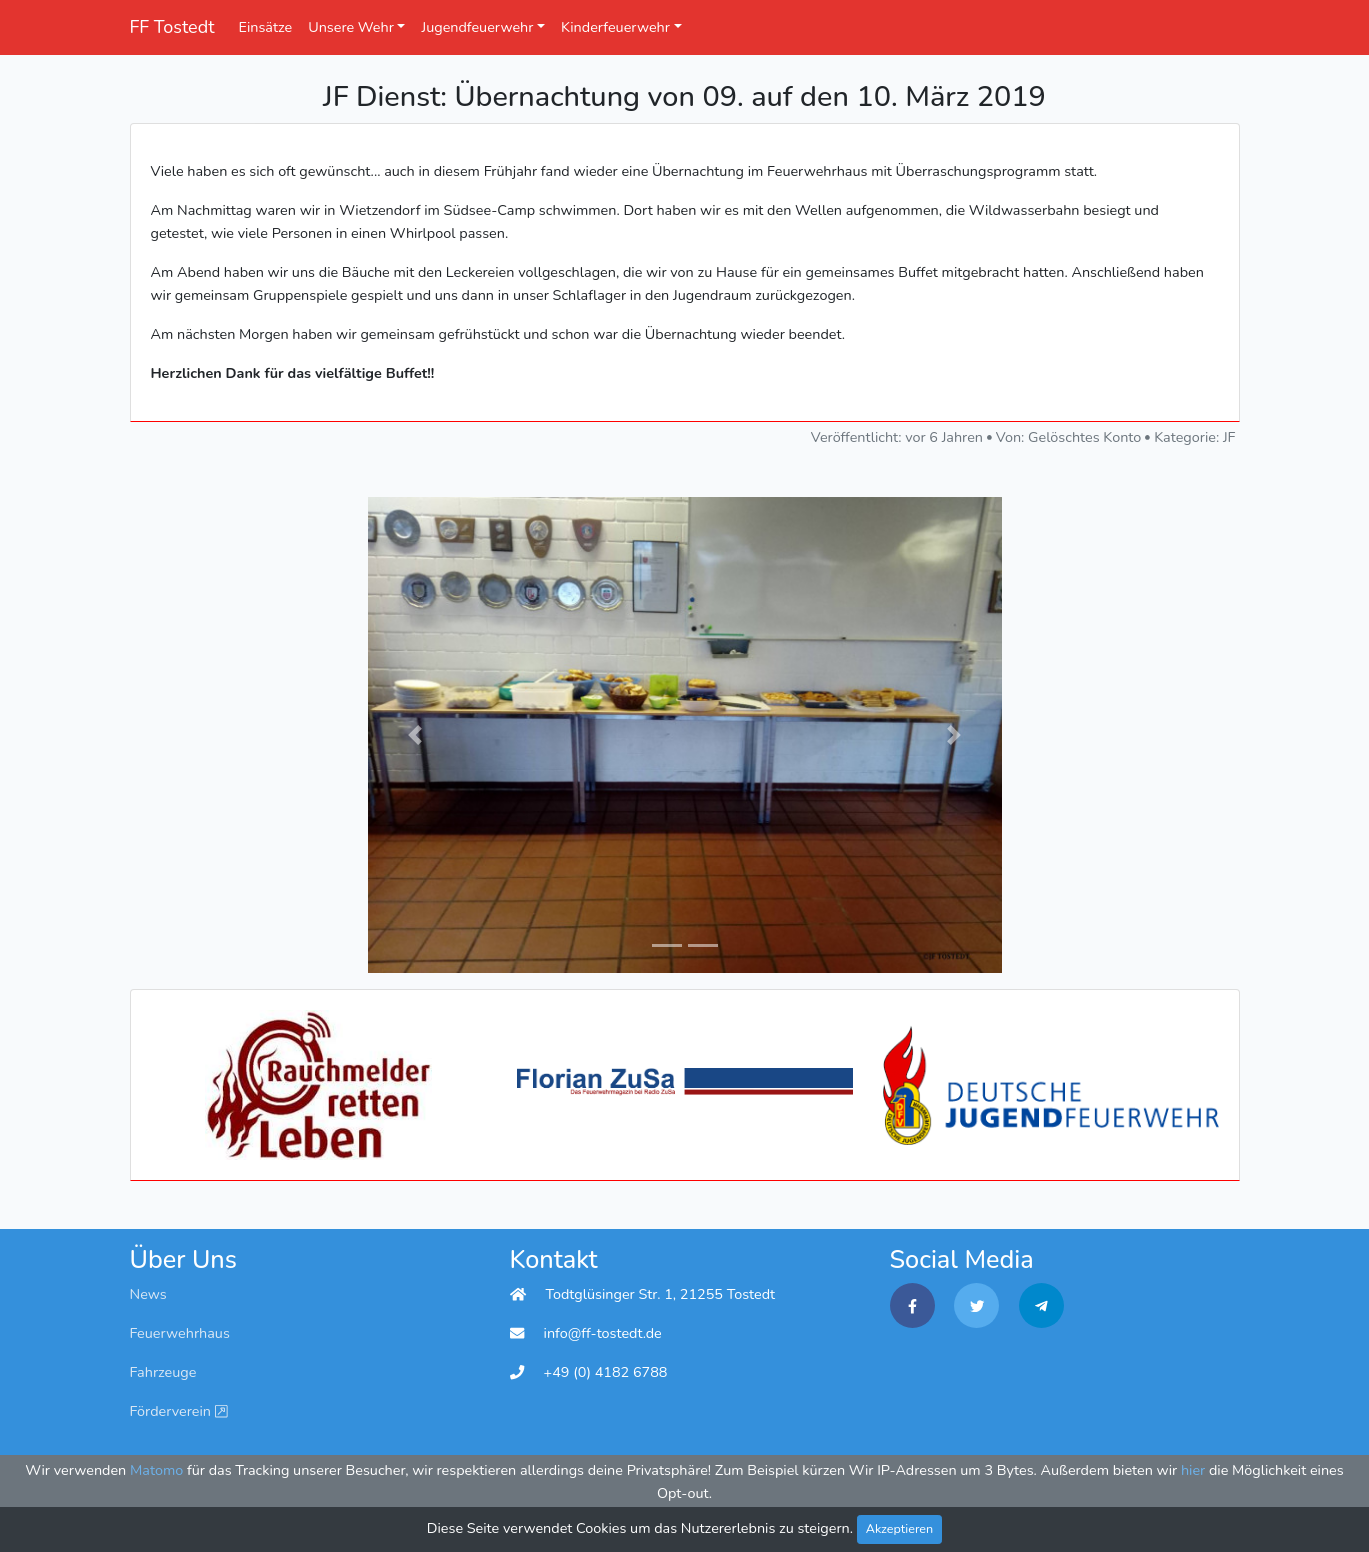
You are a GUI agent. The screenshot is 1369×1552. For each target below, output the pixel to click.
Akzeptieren (900, 1528)
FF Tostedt (172, 27)
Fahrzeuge (163, 1372)
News (148, 1294)
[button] (415, 735)
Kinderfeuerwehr (615, 27)
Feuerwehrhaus (180, 1333)
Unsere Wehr (351, 27)
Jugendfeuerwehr (477, 27)
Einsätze (266, 27)
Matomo (156, 1470)
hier (1193, 1470)
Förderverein (179, 1411)
